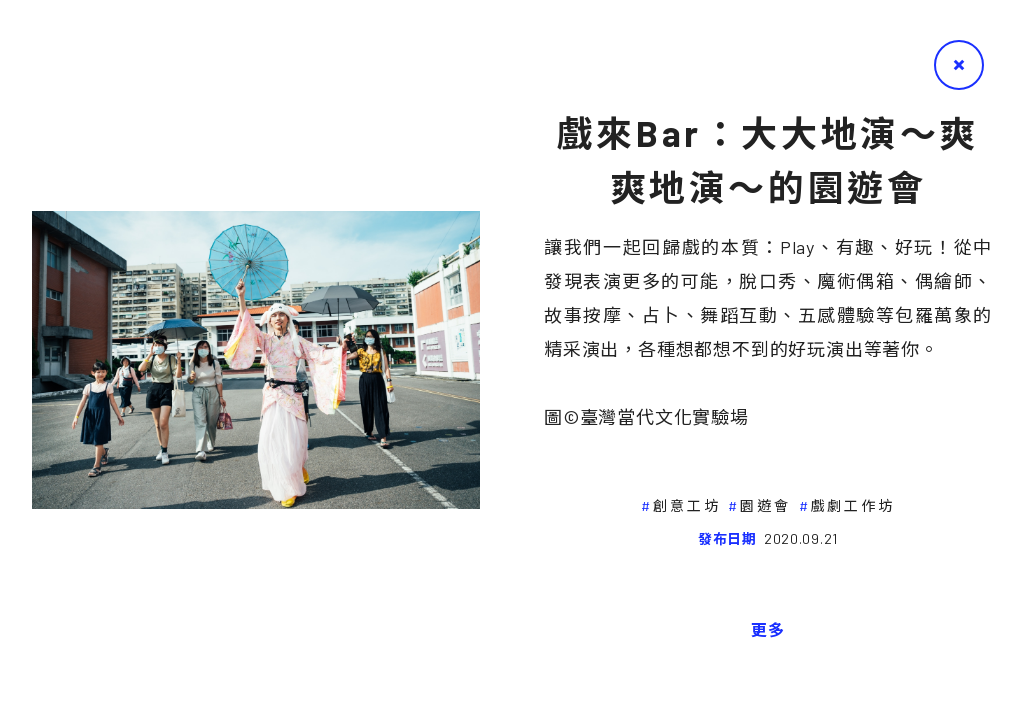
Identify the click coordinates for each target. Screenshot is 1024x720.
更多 (768, 629)
